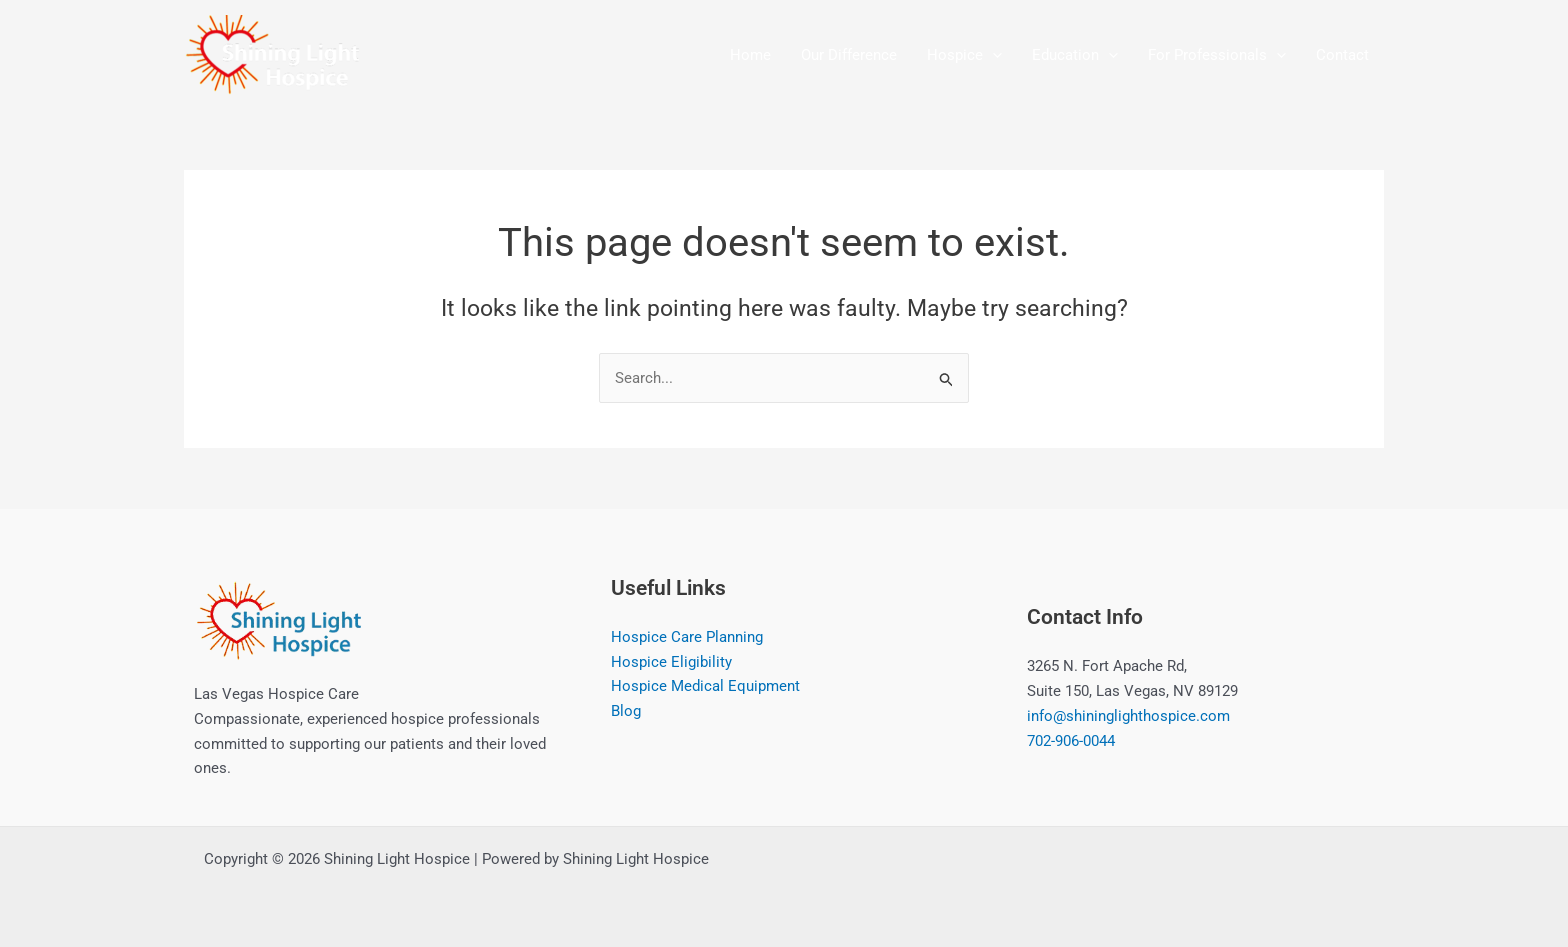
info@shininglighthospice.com (1128, 716)
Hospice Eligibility (671, 662)
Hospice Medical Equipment (705, 687)
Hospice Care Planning (687, 637)
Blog (626, 711)
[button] (992, 55)
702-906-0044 (1071, 741)
